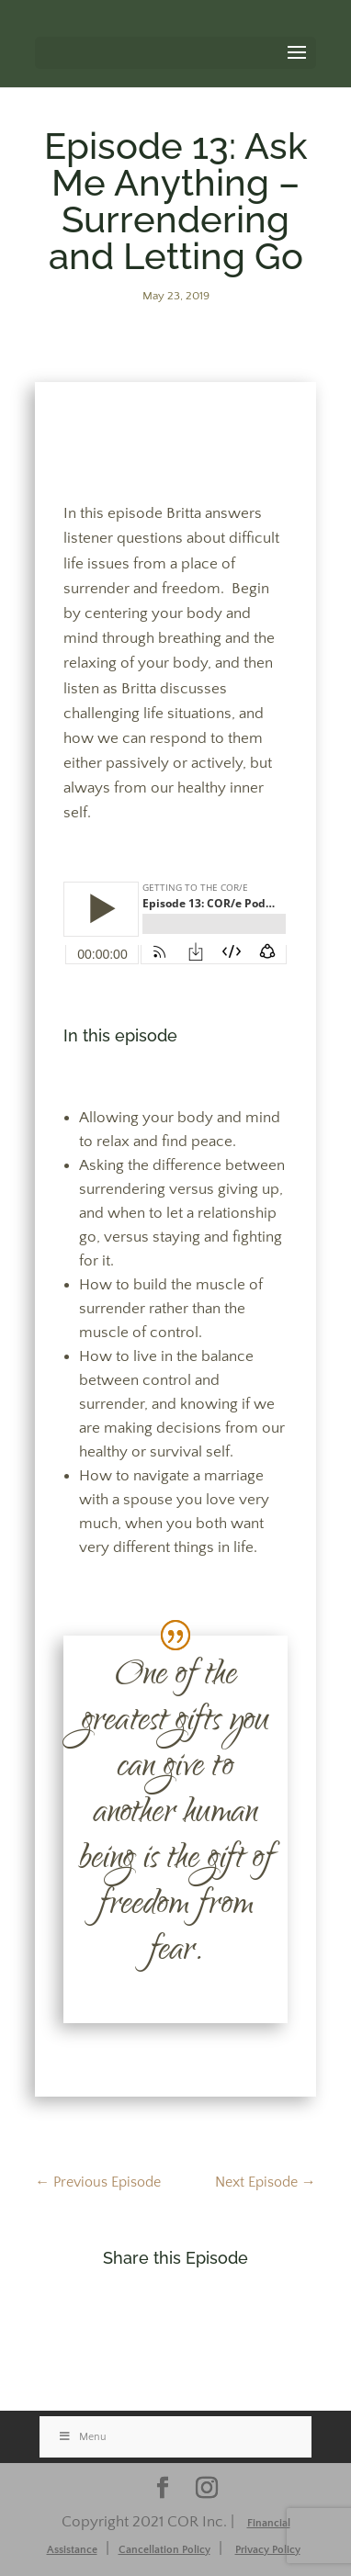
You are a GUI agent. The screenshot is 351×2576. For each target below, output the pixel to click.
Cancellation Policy (164, 2550)
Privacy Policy (267, 2550)
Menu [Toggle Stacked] (82, 2437)
